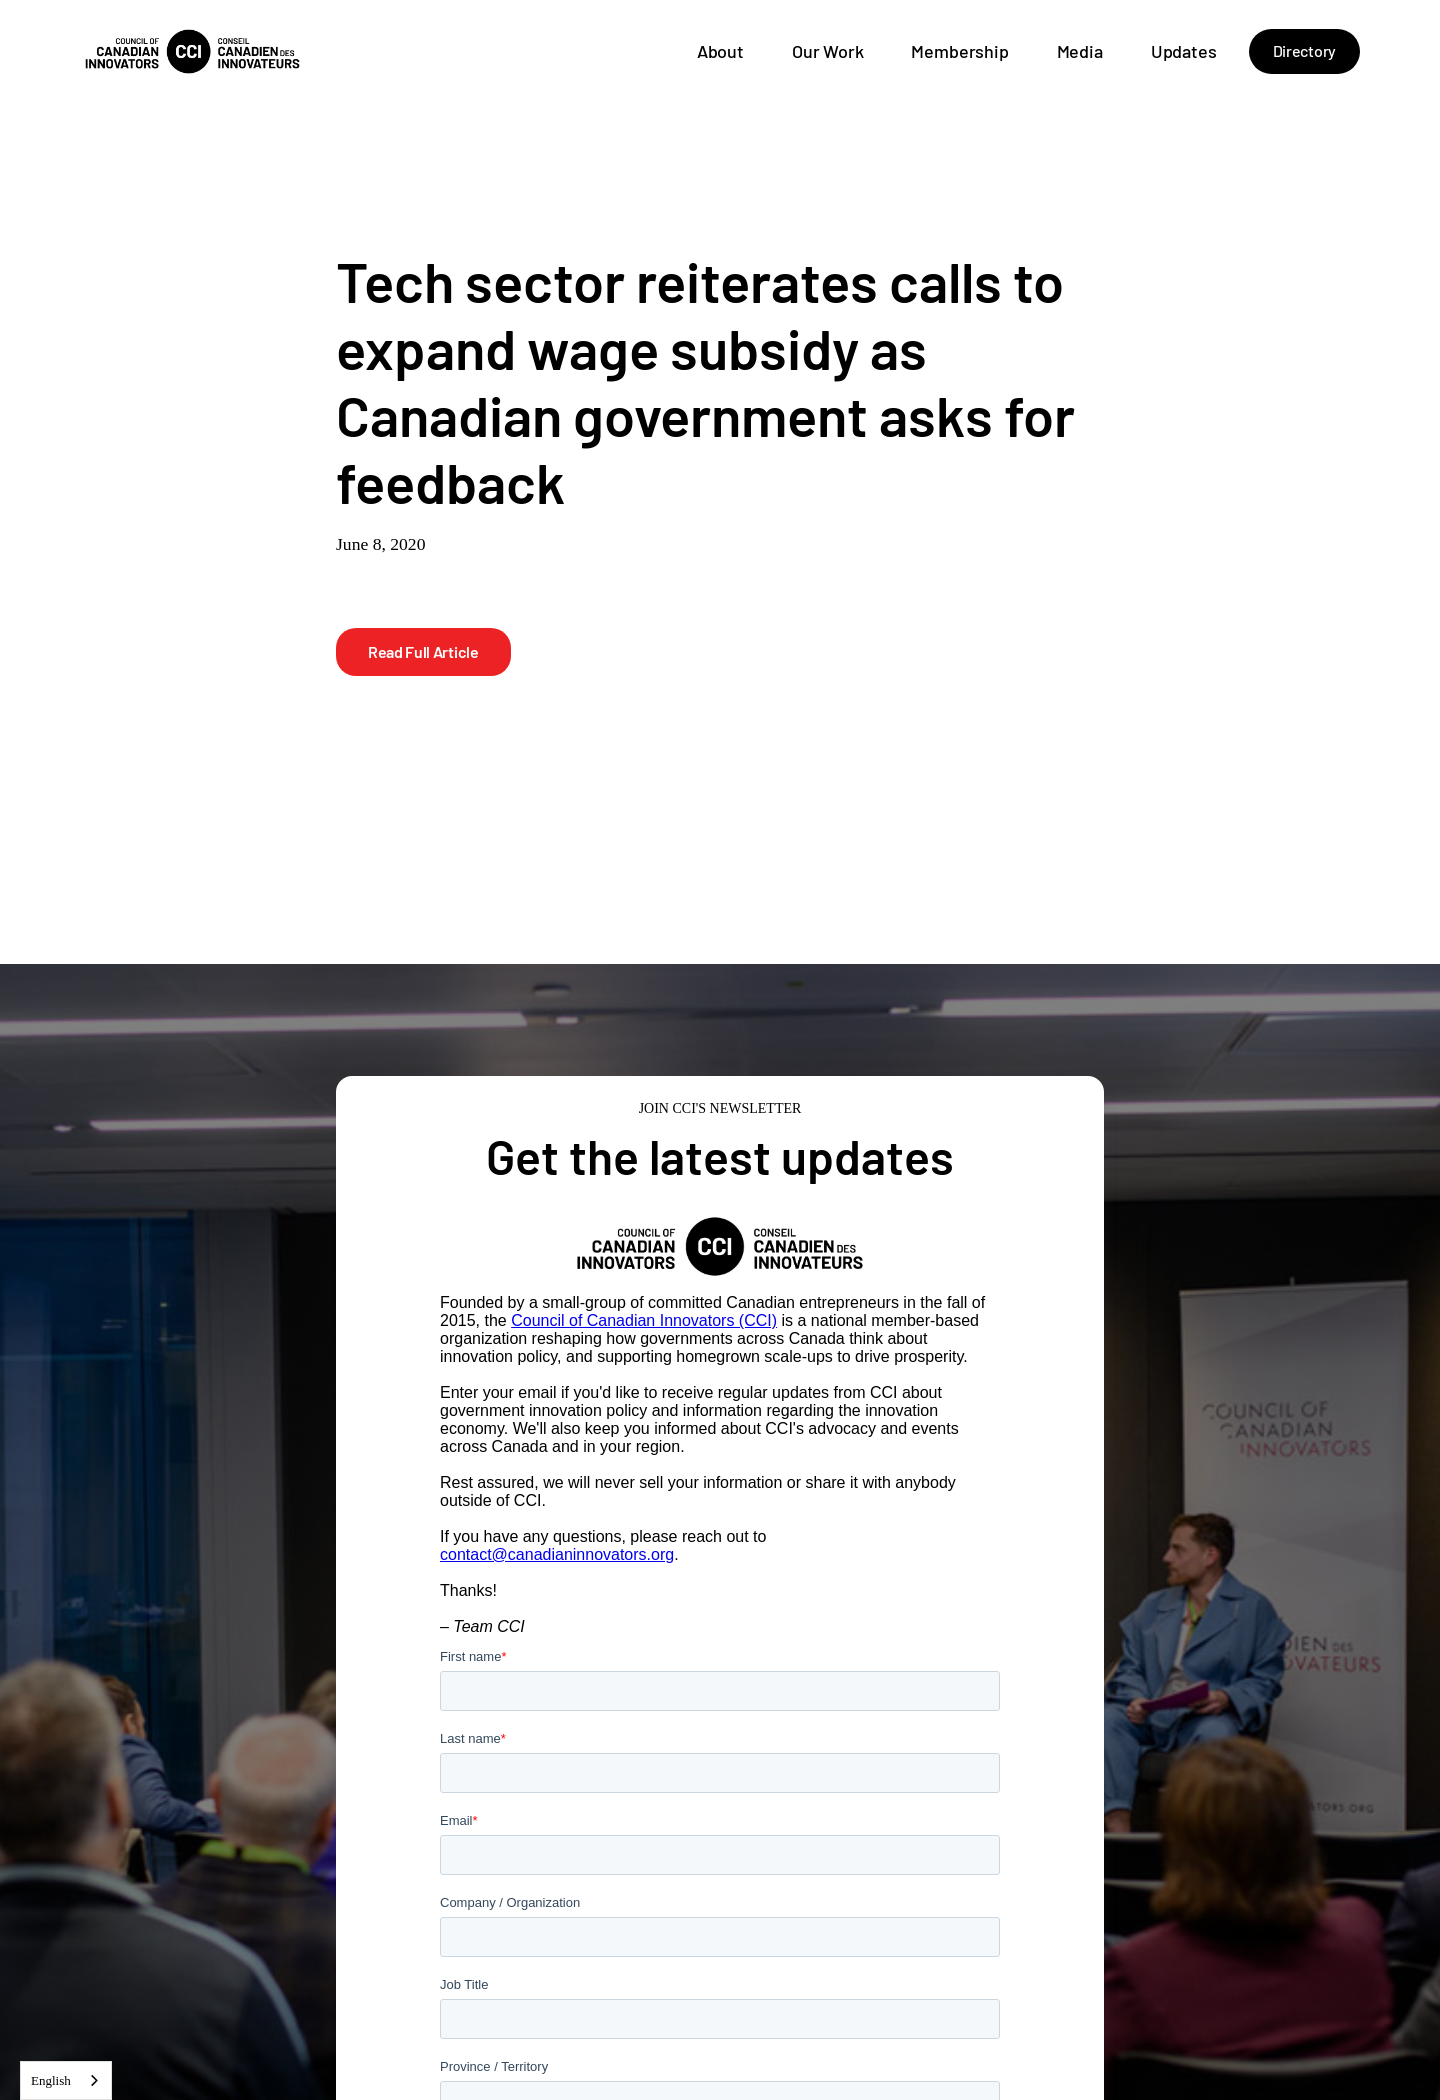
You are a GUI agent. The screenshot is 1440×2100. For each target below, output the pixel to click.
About (720, 51)
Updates (1184, 51)
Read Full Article (423, 651)
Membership (959, 51)
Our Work (828, 51)
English (51, 2080)
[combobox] (66, 2080)
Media (1080, 51)
